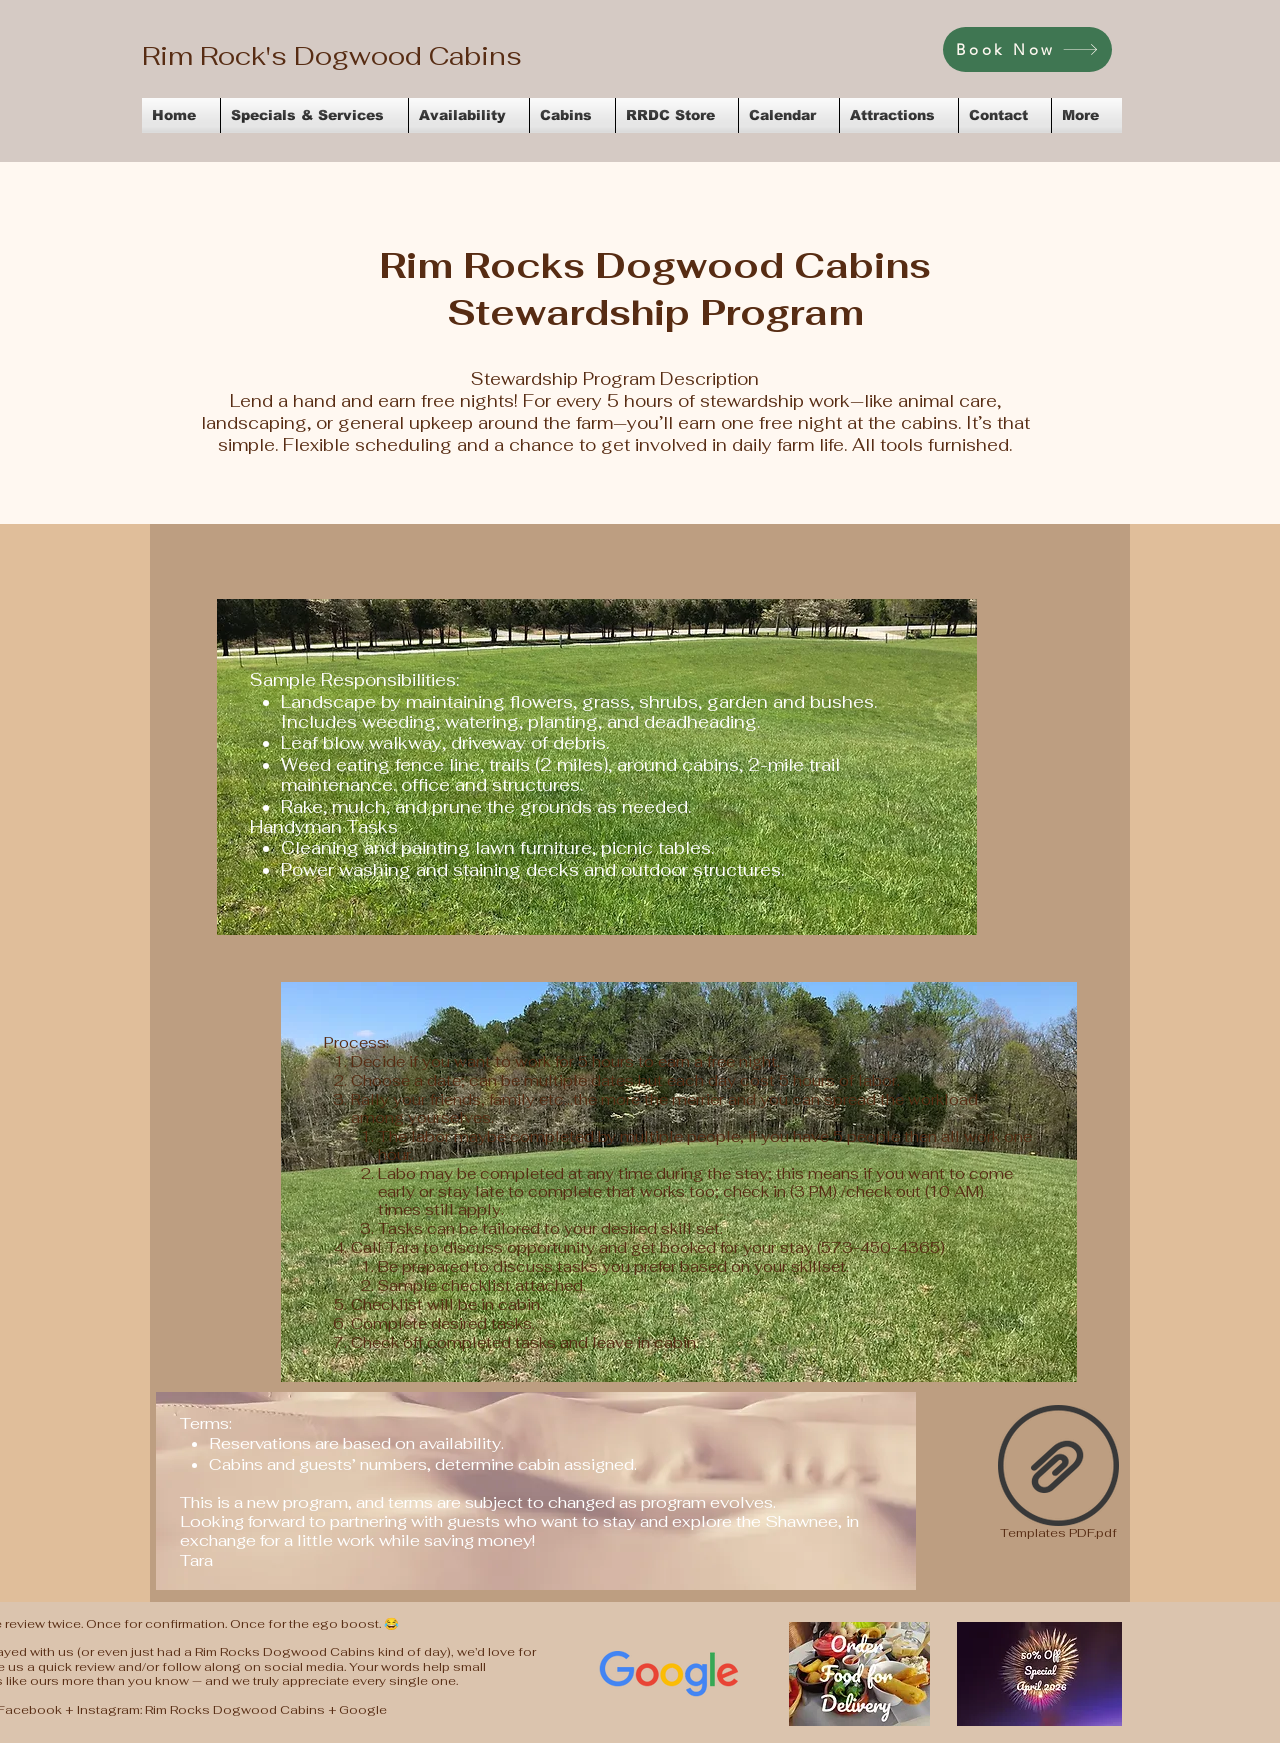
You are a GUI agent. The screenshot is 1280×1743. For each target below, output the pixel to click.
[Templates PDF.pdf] (1058, 1475)
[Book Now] (1027, 49)
